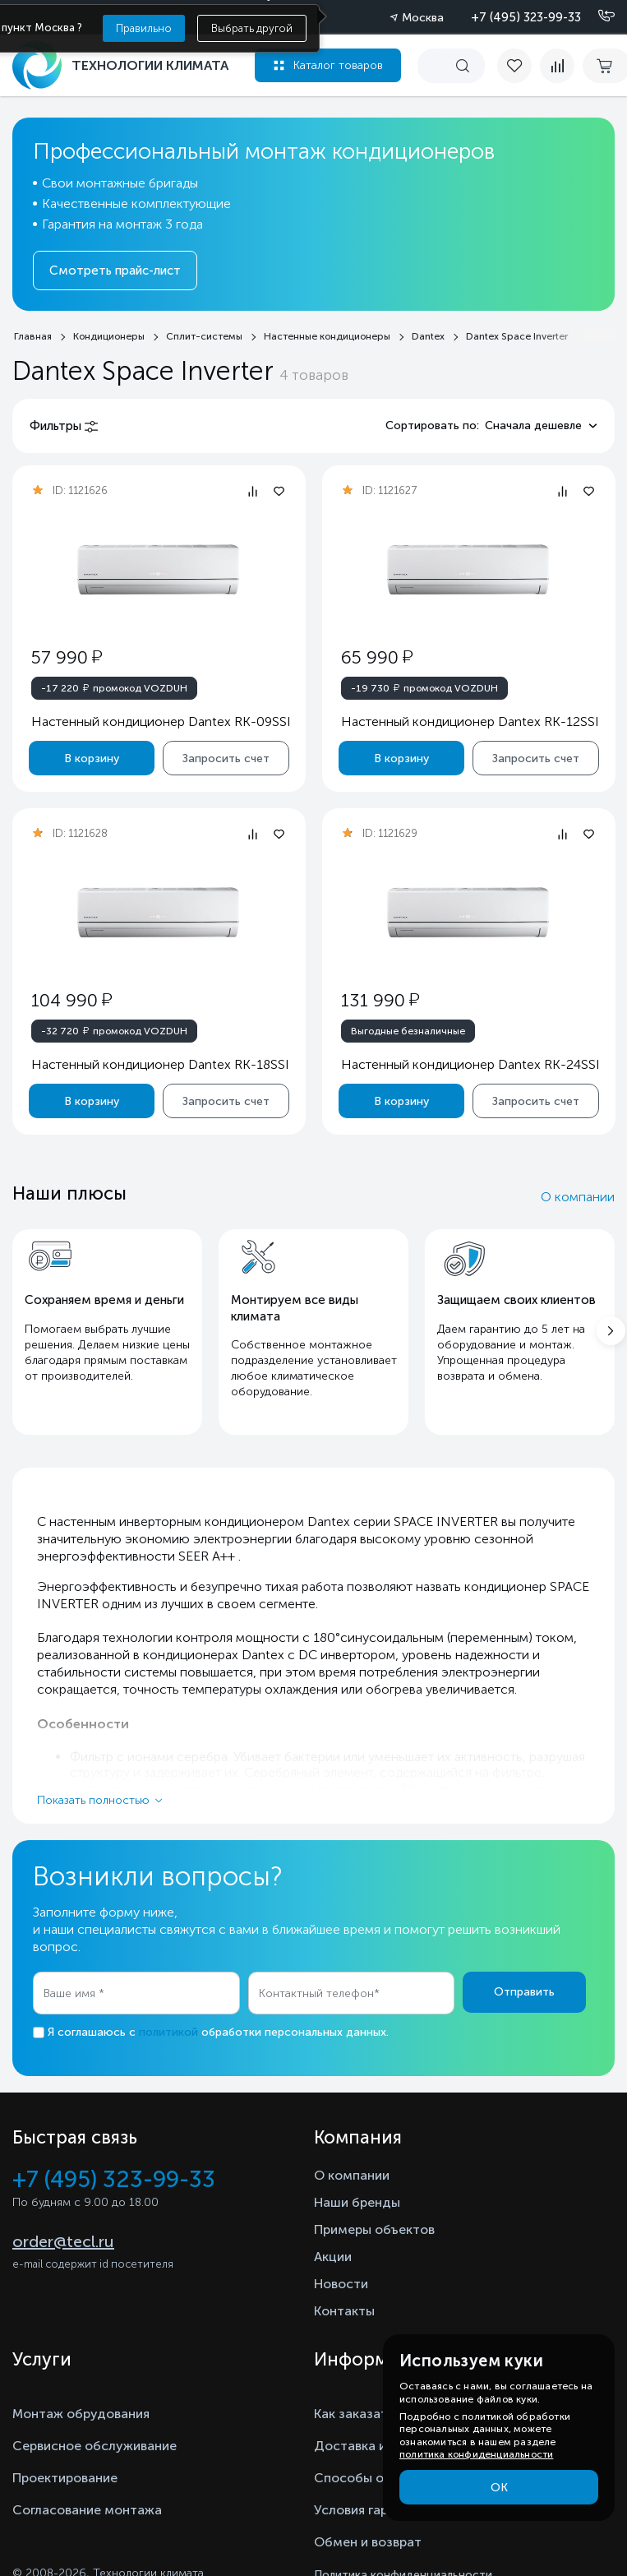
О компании (578, 1197)
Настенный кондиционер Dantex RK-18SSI (160, 1064)
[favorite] (518, 66)
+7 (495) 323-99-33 (526, 17)
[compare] (557, 66)
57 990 (66, 657)
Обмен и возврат (368, 2542)
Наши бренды (357, 2202)
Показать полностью (93, 1800)
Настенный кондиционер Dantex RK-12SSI (469, 721)
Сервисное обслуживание (94, 2445)
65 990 (376, 657)
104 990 (71, 1000)
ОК (499, 2488)
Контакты (344, 2311)
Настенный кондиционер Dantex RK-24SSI (469, 1064)
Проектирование (65, 2478)
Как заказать (354, 2413)
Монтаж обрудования (81, 2413)
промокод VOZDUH (114, 687)
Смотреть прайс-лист (115, 270)
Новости (341, 2284)
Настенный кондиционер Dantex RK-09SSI (161, 721)
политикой (168, 2032)
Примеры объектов (374, 2229)
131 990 (379, 1000)
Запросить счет (226, 758)
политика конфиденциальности (476, 2454)
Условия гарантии (369, 2510)
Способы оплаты (368, 2478)
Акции (333, 2256)
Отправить (524, 1992)
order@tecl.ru (63, 2241)
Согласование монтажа (87, 2510)
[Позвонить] (597, 16)
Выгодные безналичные (407, 1031)
